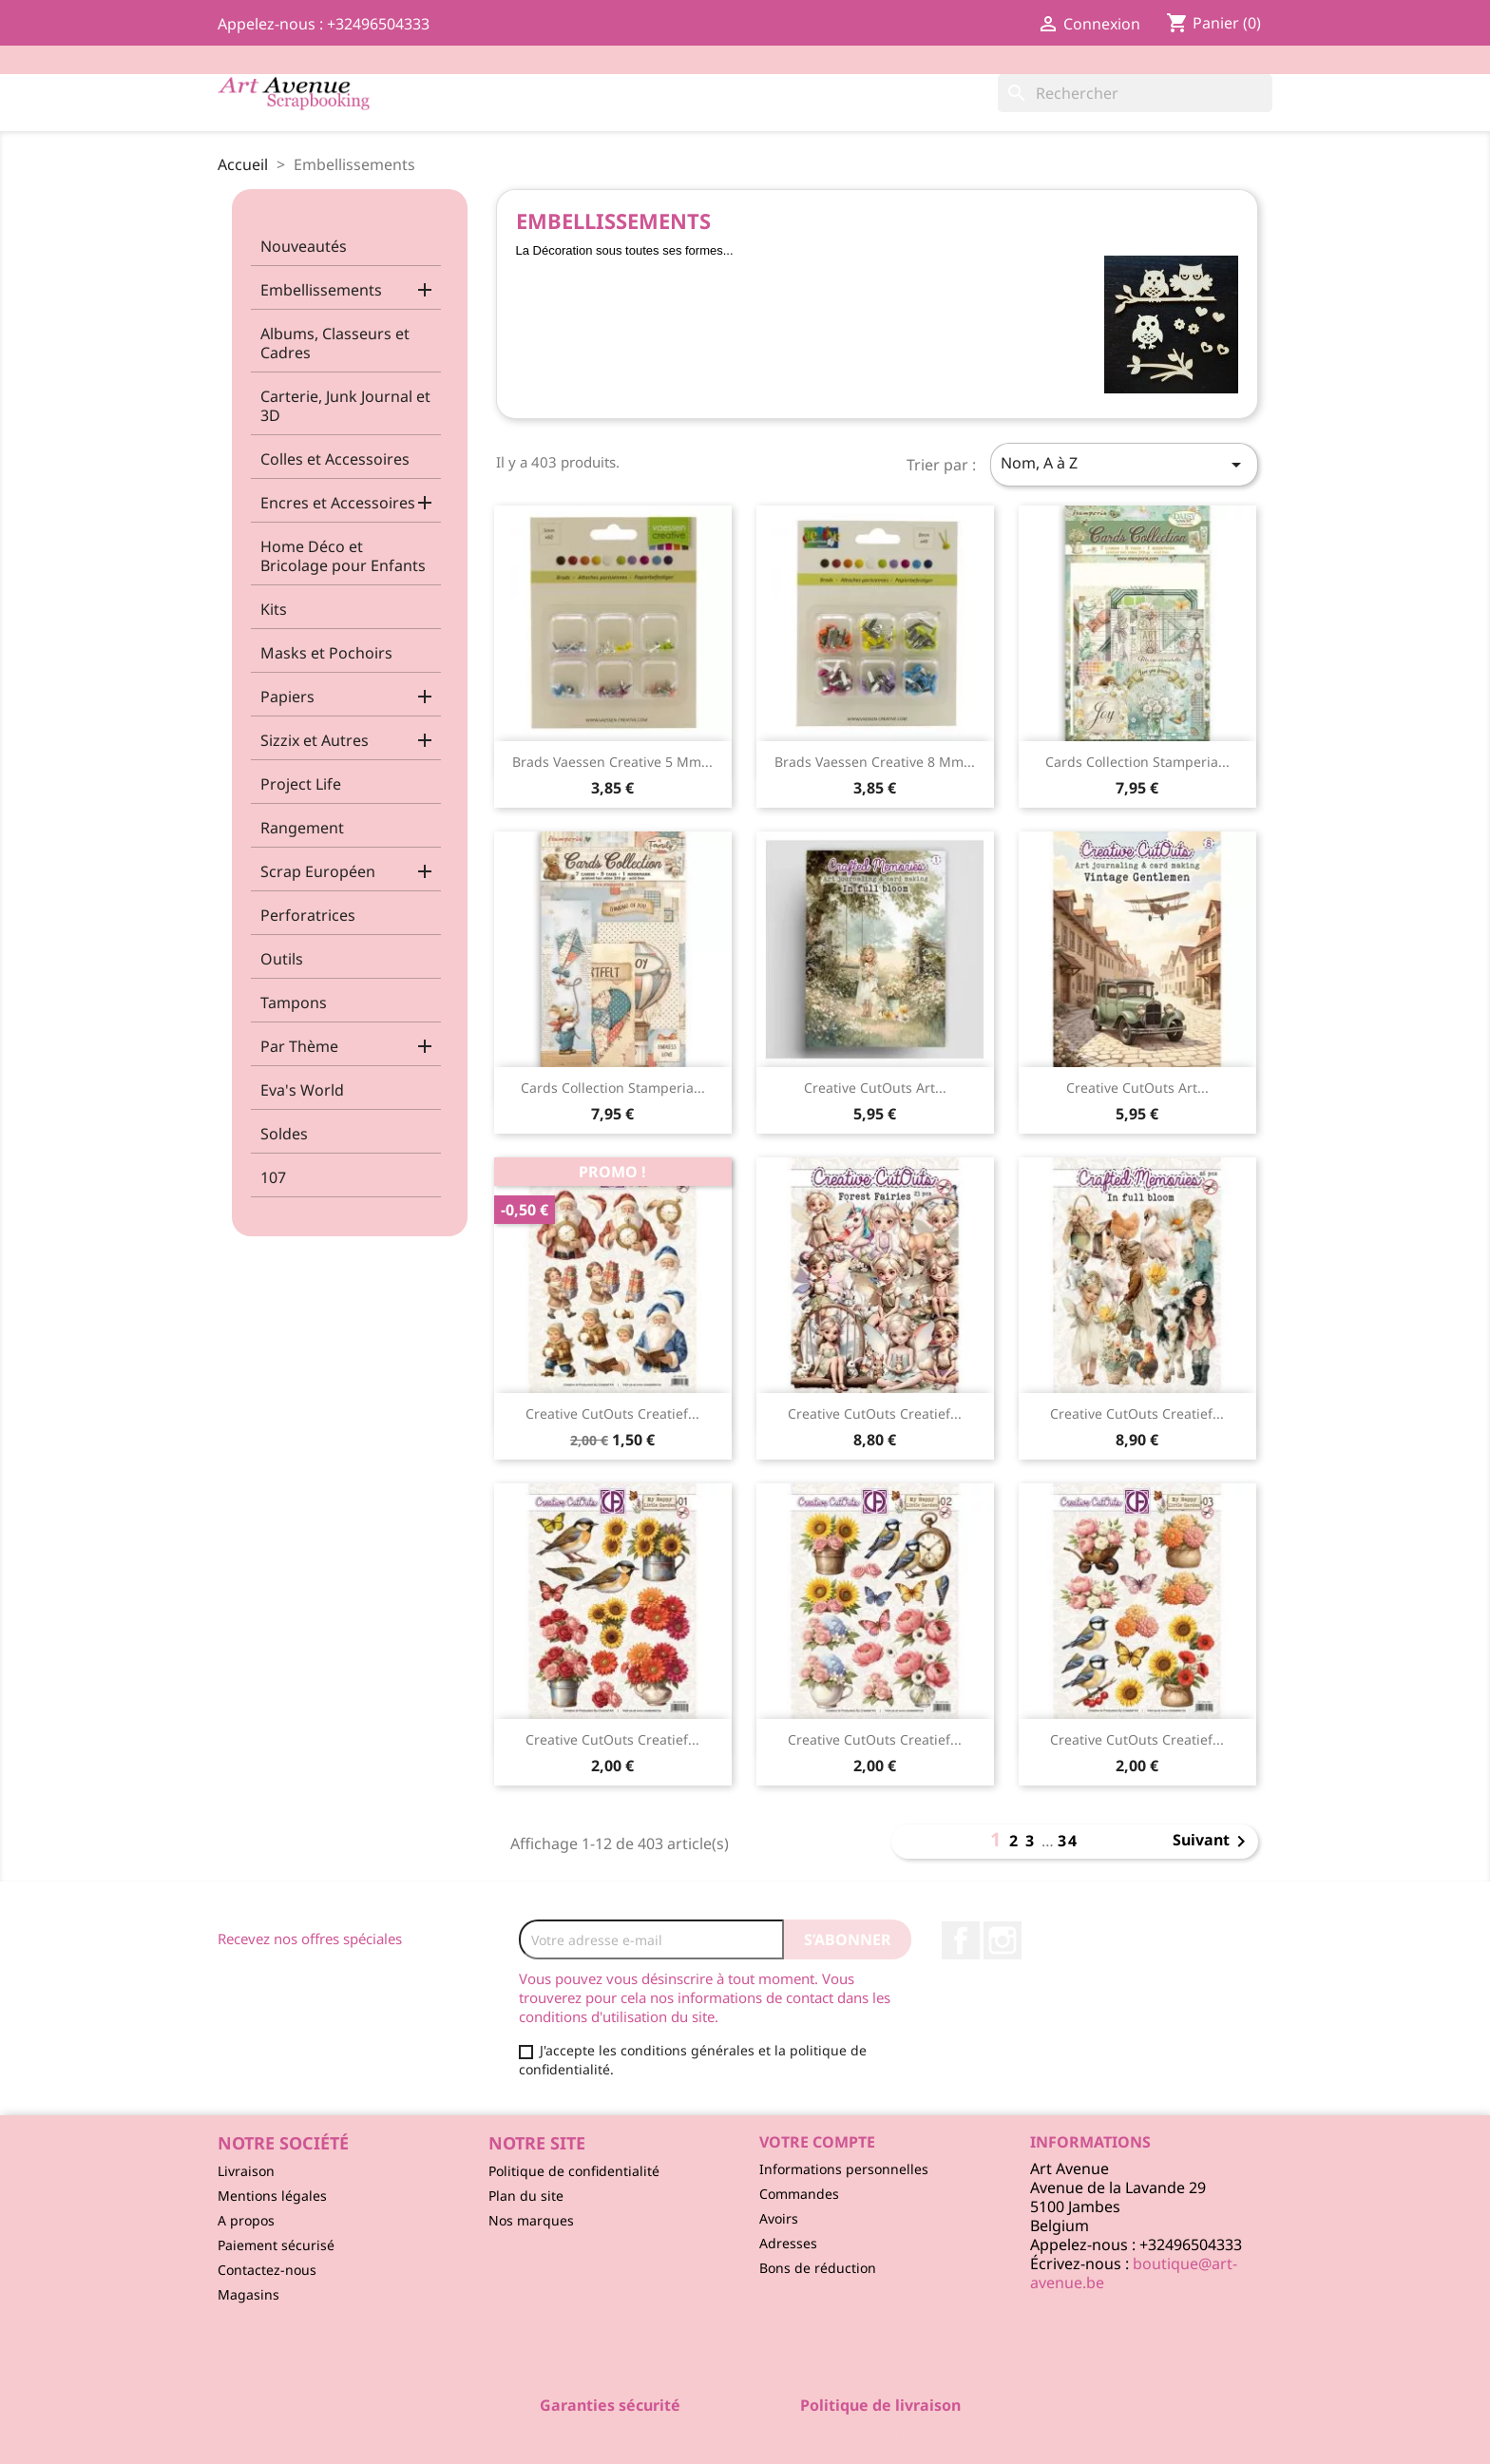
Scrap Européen (317, 871)
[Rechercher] (1135, 93)
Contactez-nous (267, 2270)
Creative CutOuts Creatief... (612, 1413)
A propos (246, 2220)
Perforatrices (307, 915)
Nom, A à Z (1124, 464)
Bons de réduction (817, 2268)
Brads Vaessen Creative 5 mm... (612, 762)
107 (273, 1177)
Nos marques (531, 2220)
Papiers (287, 696)
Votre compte (817, 2141)
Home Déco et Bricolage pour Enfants (343, 556)
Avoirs (778, 2218)
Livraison (246, 2171)
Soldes (284, 1133)
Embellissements (321, 289)
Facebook (961, 1940)
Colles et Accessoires (335, 459)
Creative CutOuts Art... (875, 1088)
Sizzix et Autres (314, 740)
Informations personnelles (843, 2169)
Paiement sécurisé (276, 2245)
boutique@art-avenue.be (1133, 2273)
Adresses (788, 2243)
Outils (281, 958)
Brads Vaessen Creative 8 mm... (874, 762)
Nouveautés (303, 246)
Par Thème (299, 1046)
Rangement (302, 827)
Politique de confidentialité (573, 2171)
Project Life (300, 784)
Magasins (248, 2294)
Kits (273, 609)
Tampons (293, 1002)
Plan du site (526, 2196)
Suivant (1212, 1841)
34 (1068, 1840)
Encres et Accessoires (337, 502)
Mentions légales (272, 2196)
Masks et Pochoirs (326, 652)
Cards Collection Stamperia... (1137, 762)
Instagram (1003, 1940)
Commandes (799, 2194)
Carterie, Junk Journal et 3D (345, 406)
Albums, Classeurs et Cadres (335, 343)
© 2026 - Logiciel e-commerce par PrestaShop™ (745, 2439)
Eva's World (302, 1089)
